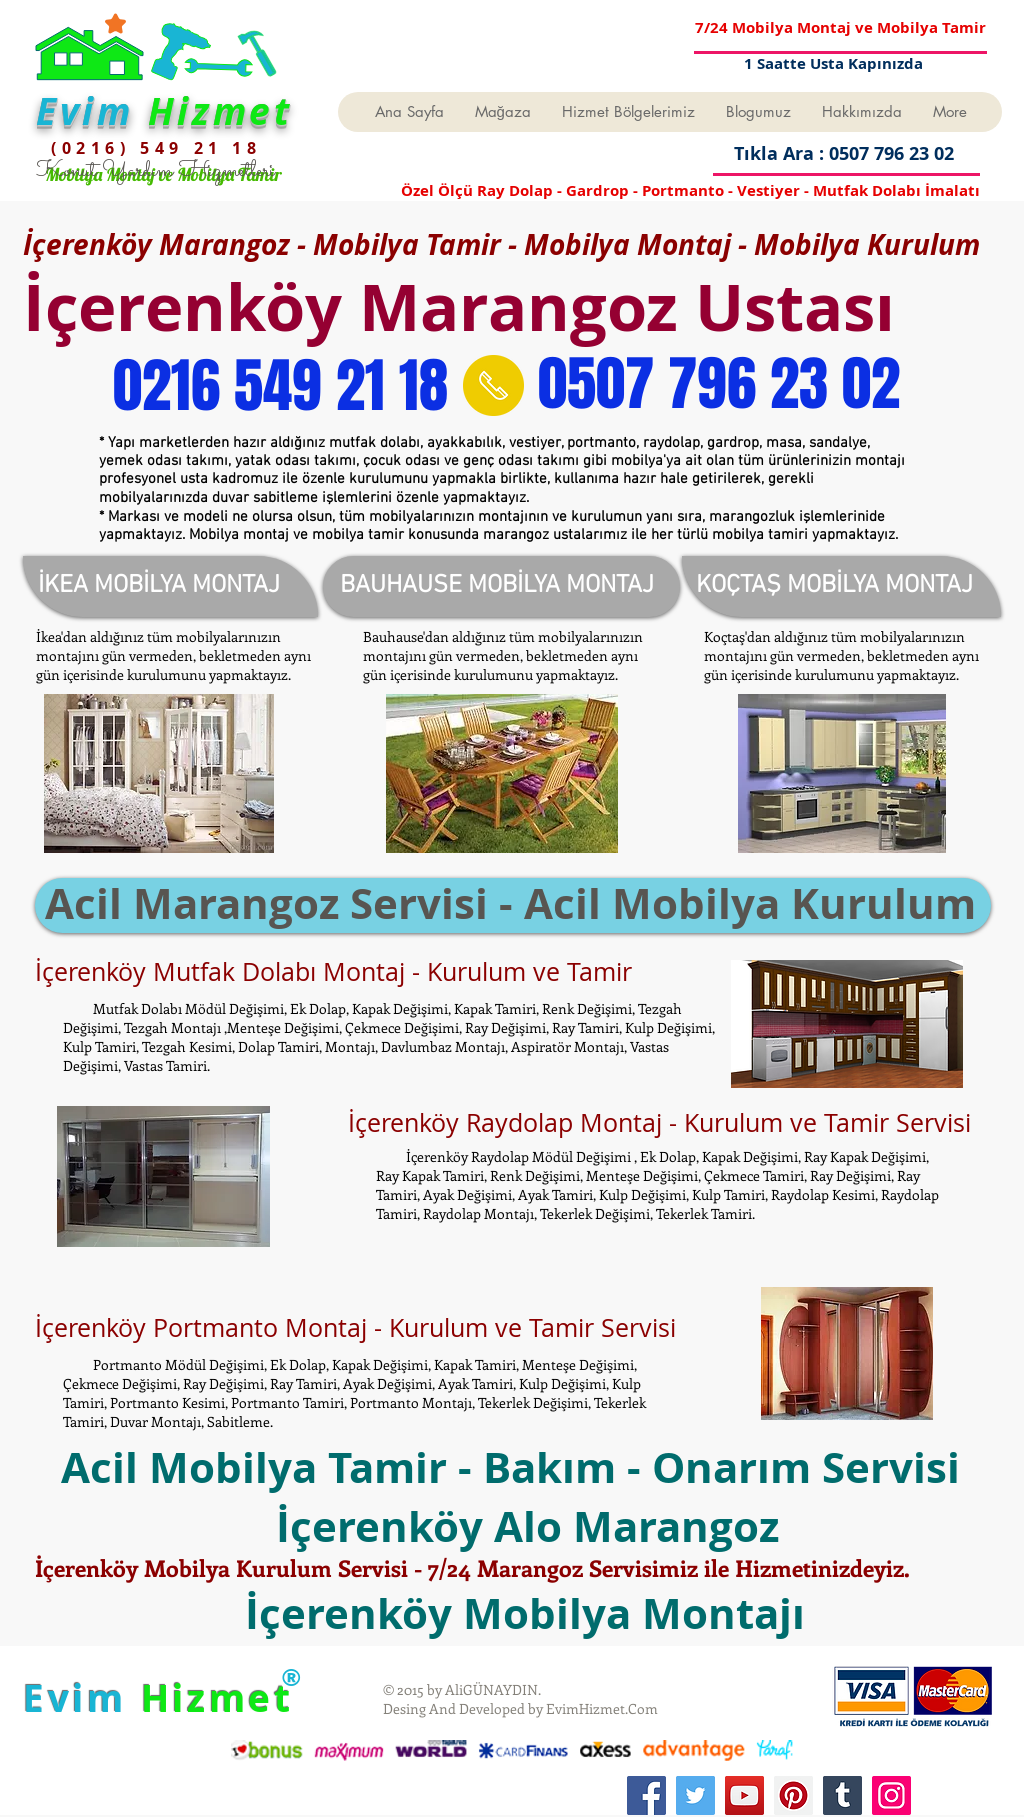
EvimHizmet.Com (602, 1708)
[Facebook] (646, 1795)
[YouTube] (744, 1795)
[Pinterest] (793, 1795)
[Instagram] (891, 1795)
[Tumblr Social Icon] (842, 1795)
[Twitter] (695, 1795)
